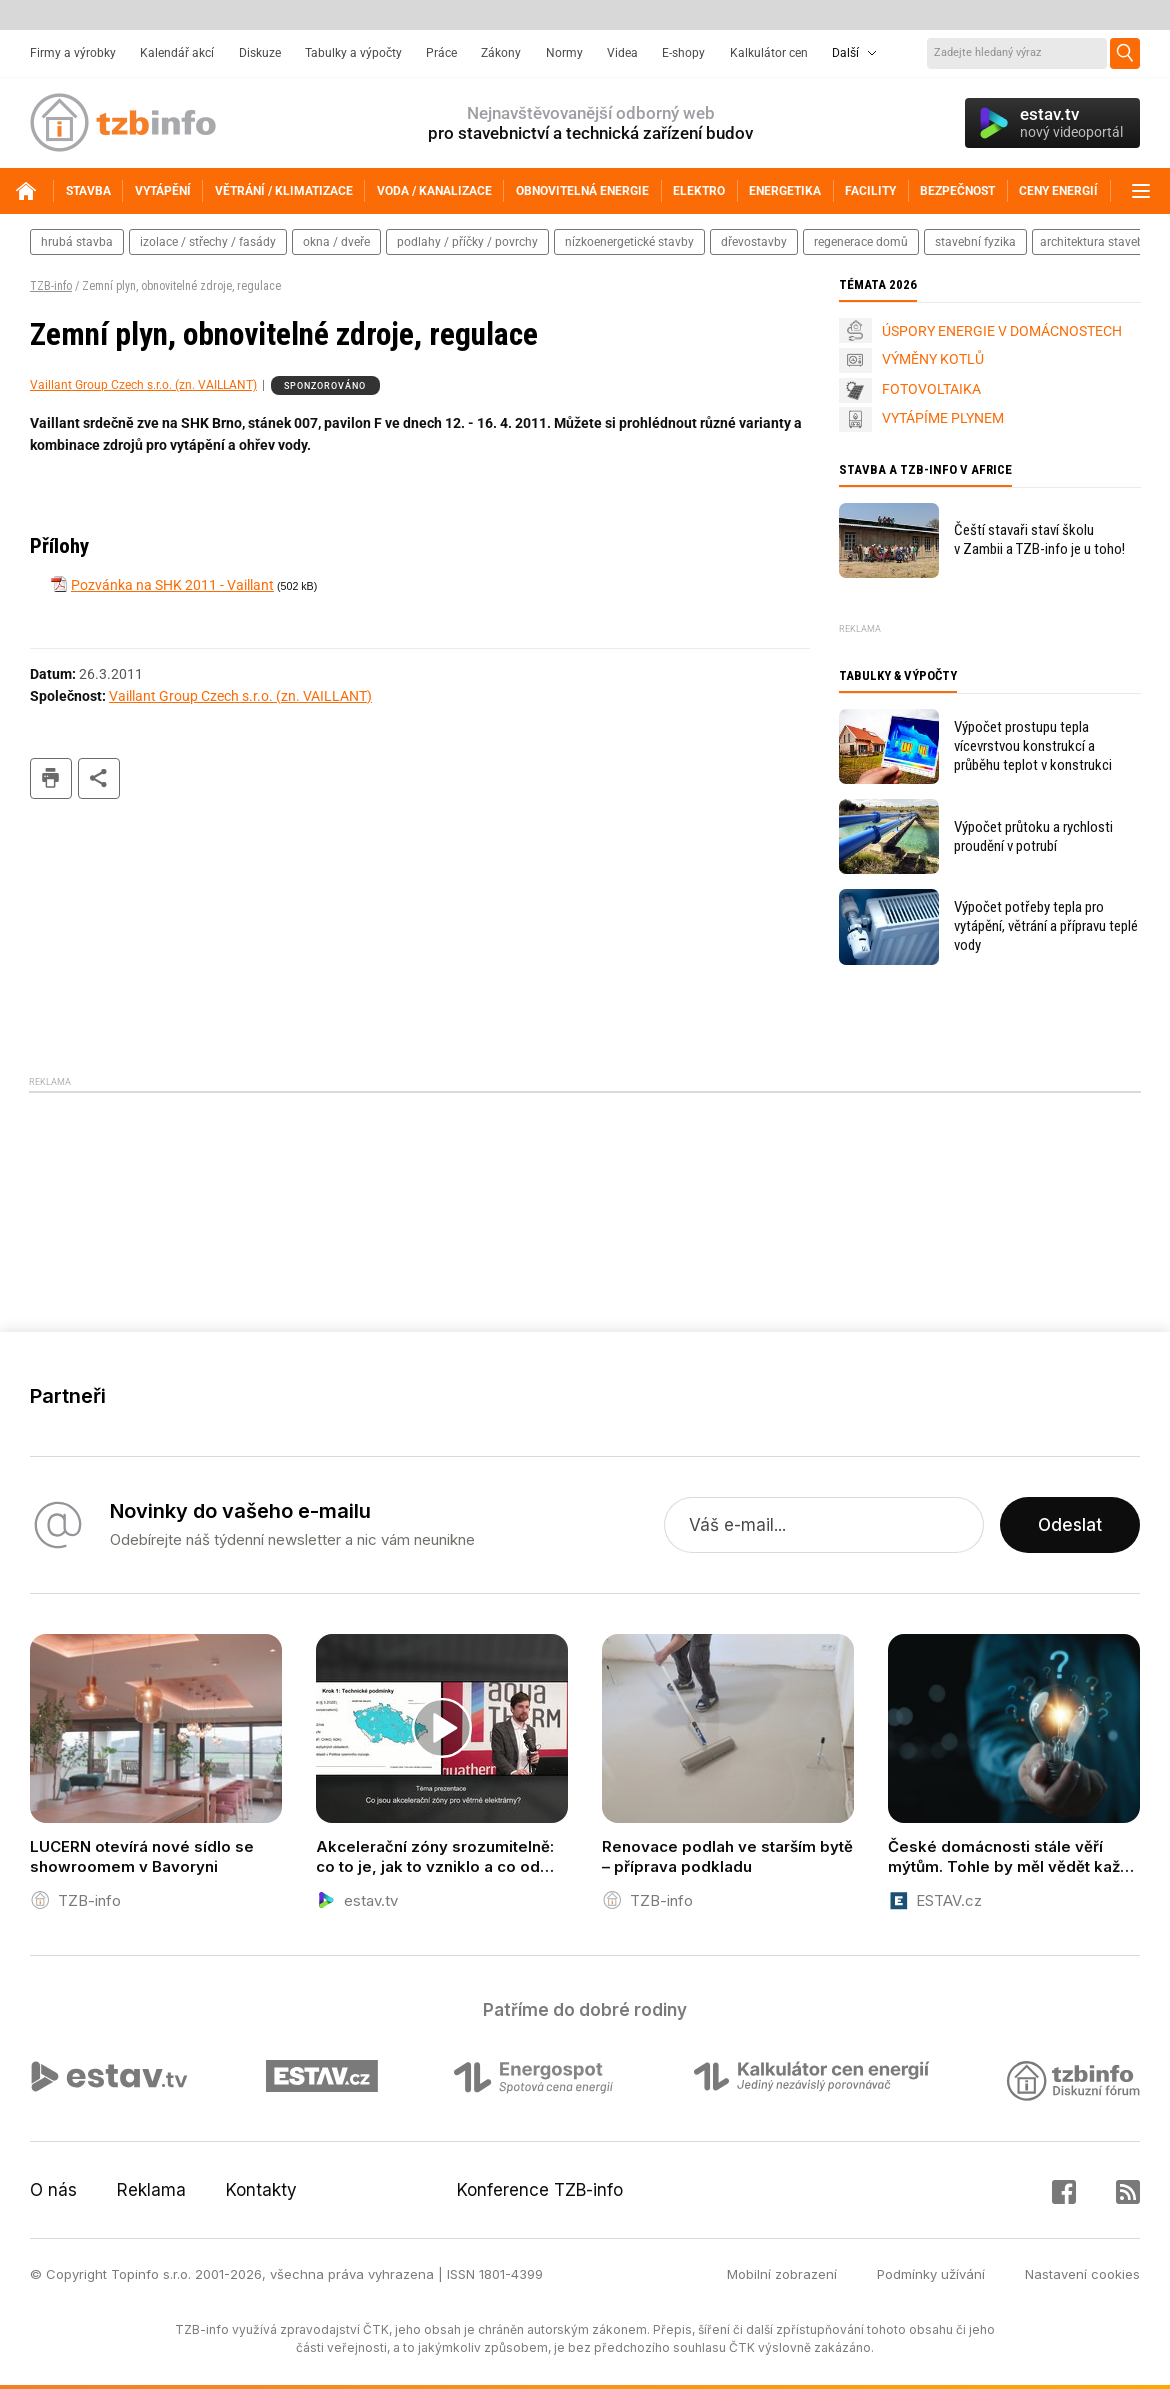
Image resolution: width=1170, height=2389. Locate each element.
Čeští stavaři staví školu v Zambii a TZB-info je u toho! (1039, 539)
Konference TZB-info (540, 2190)
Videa (622, 53)
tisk (51, 778)
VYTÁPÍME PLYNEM (943, 418)
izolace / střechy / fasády (208, 242)
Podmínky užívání (931, 2274)
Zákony (501, 53)
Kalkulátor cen (769, 53)
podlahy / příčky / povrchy (467, 242)
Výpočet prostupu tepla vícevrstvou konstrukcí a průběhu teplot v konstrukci (1033, 746)
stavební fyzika (975, 242)
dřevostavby (754, 242)
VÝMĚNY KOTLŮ (933, 359)
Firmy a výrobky (73, 53)
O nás (53, 2190)
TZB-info (51, 286)
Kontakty (261, 2190)
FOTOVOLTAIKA (931, 389)
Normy (564, 53)
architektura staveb (1092, 242)
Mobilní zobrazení (782, 2274)
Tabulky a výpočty (353, 53)
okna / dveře (336, 242)
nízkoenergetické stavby (629, 242)
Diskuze (260, 53)
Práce (441, 53)
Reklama (151, 2190)
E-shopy (683, 53)
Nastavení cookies (1082, 2274)
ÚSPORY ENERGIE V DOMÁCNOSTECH (1002, 331)
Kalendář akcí (177, 53)
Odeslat (1070, 1525)
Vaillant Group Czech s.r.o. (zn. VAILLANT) (143, 385)
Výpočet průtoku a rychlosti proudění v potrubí (1033, 836)
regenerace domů (861, 242)
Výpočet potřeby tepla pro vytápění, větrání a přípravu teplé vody (1046, 926)
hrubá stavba (77, 242)
